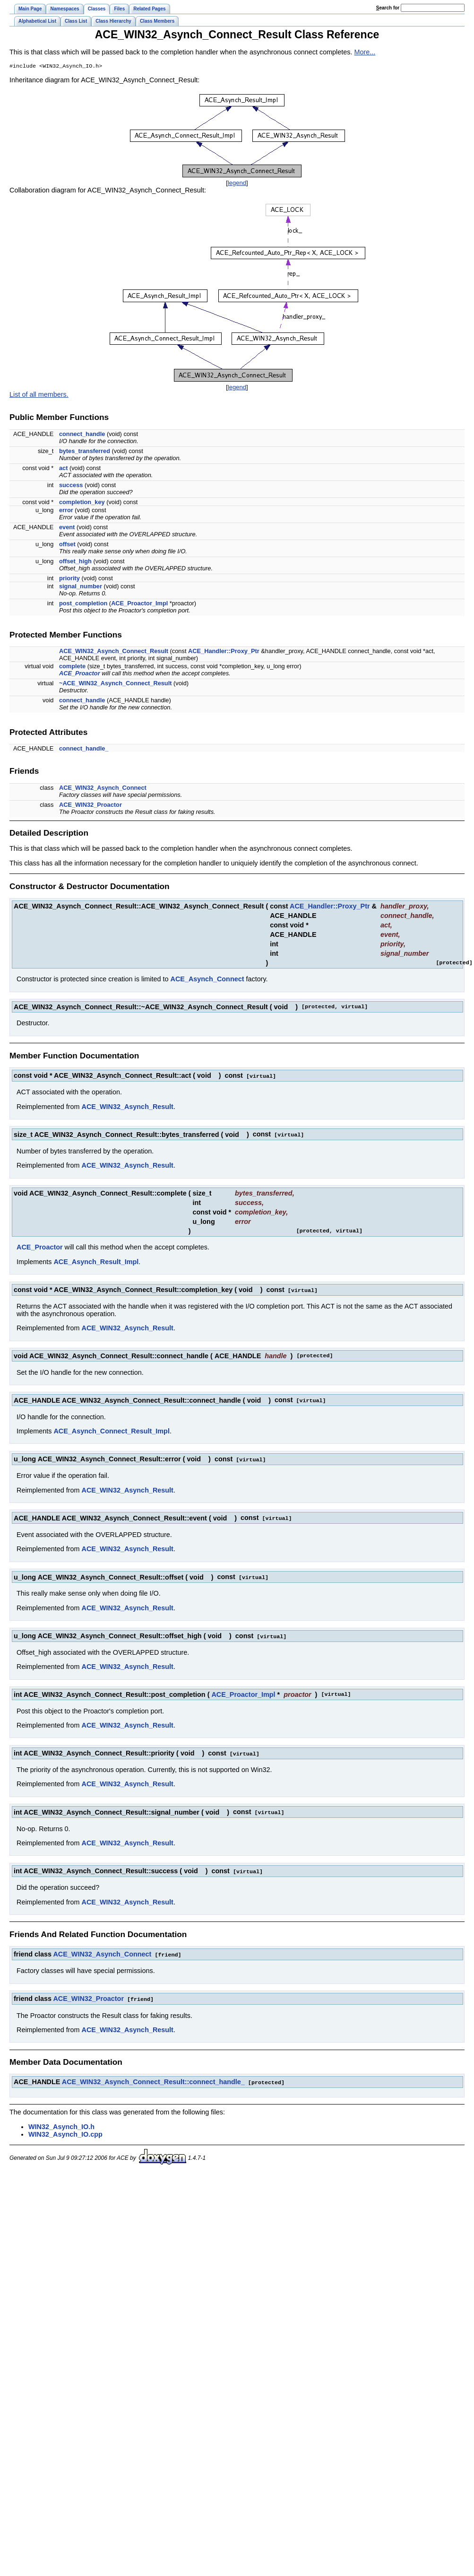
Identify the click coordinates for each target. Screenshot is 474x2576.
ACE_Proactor (79, 674)
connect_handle (82, 434)
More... (365, 52)
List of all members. (39, 395)
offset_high (75, 562)
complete (72, 667)
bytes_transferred (84, 451)
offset (67, 545)
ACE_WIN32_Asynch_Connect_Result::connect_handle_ (153, 2076)
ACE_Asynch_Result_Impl (95, 1262)
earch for (388, 7)
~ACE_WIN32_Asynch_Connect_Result (115, 684)
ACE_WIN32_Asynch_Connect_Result (113, 651)
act (63, 468)
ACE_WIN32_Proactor (90, 805)
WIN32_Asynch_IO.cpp (65, 2128)
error (66, 511)
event (67, 528)
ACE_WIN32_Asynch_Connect (103, 788)
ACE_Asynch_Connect (207, 980)
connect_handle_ (84, 749)
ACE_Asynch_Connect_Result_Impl (111, 1430)
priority (69, 579)
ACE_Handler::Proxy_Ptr (223, 651)
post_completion (83, 604)
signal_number (80, 587)
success (71, 485)
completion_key (82, 502)
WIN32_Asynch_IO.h (61, 2121)
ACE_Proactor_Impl (139, 604)
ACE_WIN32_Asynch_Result (127, 1107)
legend (237, 183)
